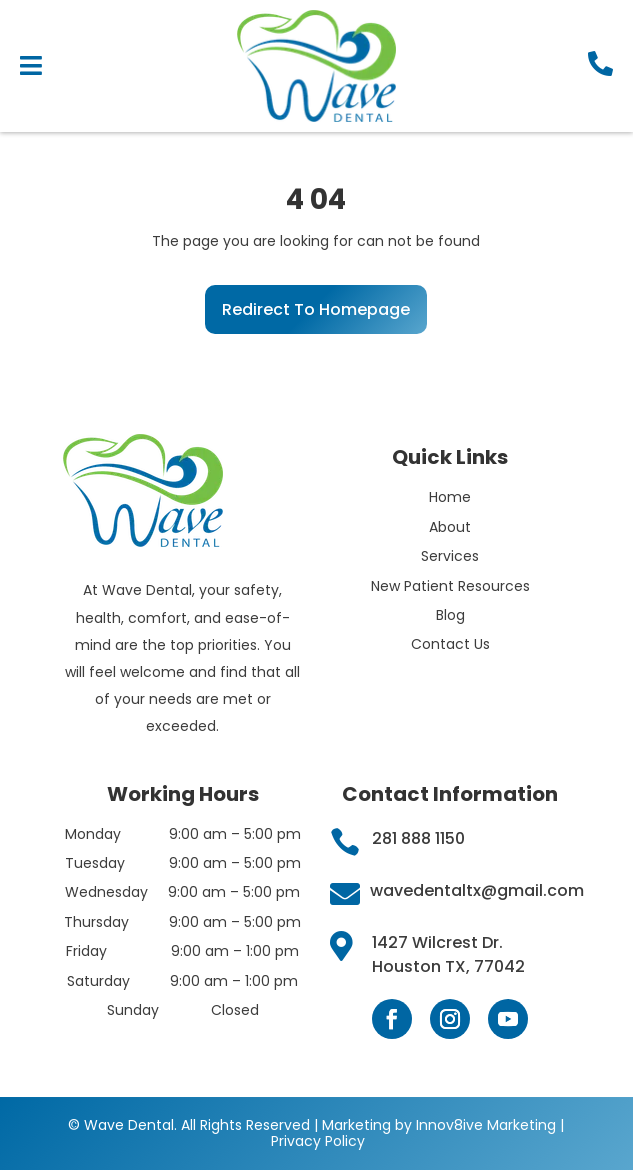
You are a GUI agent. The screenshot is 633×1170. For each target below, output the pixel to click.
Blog (450, 615)
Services (450, 556)
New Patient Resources (450, 586)
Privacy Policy (318, 1141)
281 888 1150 (418, 838)
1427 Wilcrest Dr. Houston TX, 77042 (448, 954)
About (450, 527)
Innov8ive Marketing (488, 1125)
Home (450, 497)
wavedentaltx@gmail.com (477, 890)
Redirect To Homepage (316, 309)
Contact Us (450, 644)
